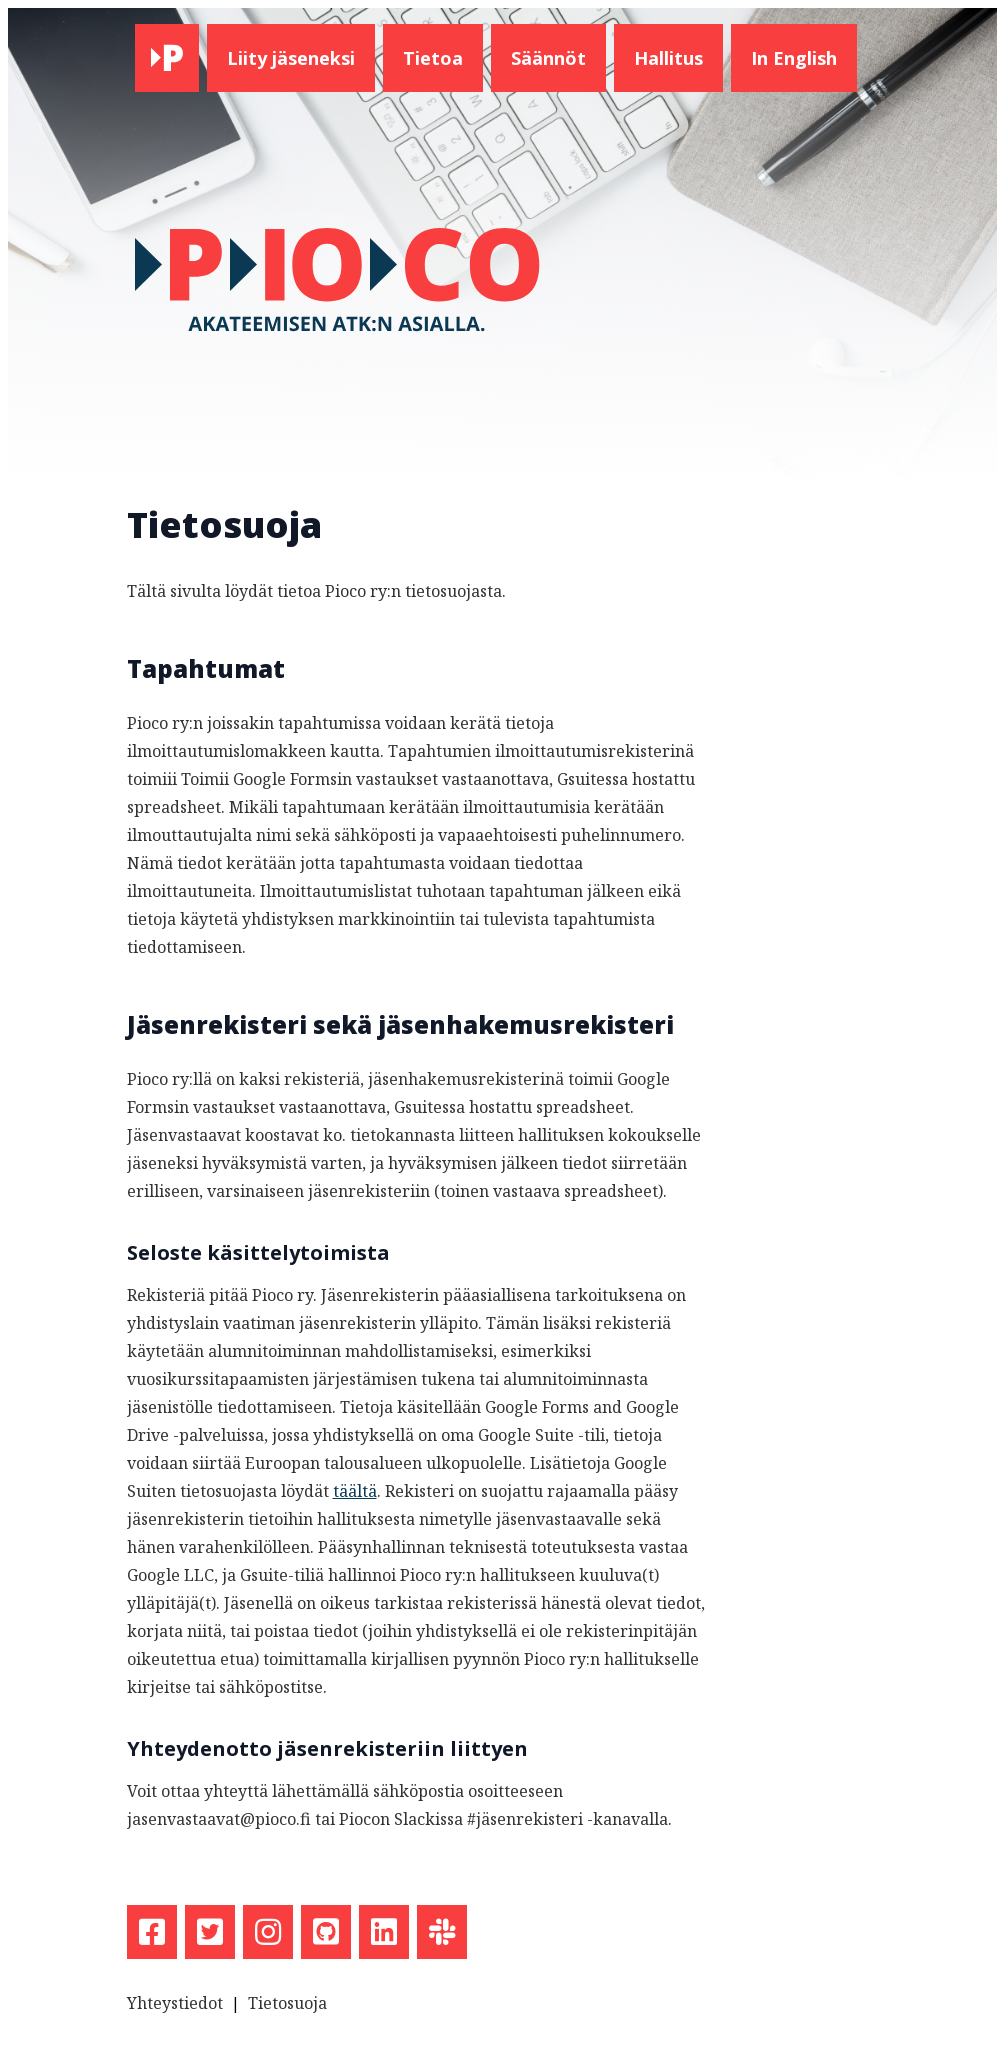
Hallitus (668, 58)
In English (794, 58)
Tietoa (433, 58)
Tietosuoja (287, 2003)
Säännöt (548, 58)
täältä (355, 1491)
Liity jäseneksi (291, 58)
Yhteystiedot (175, 2003)
